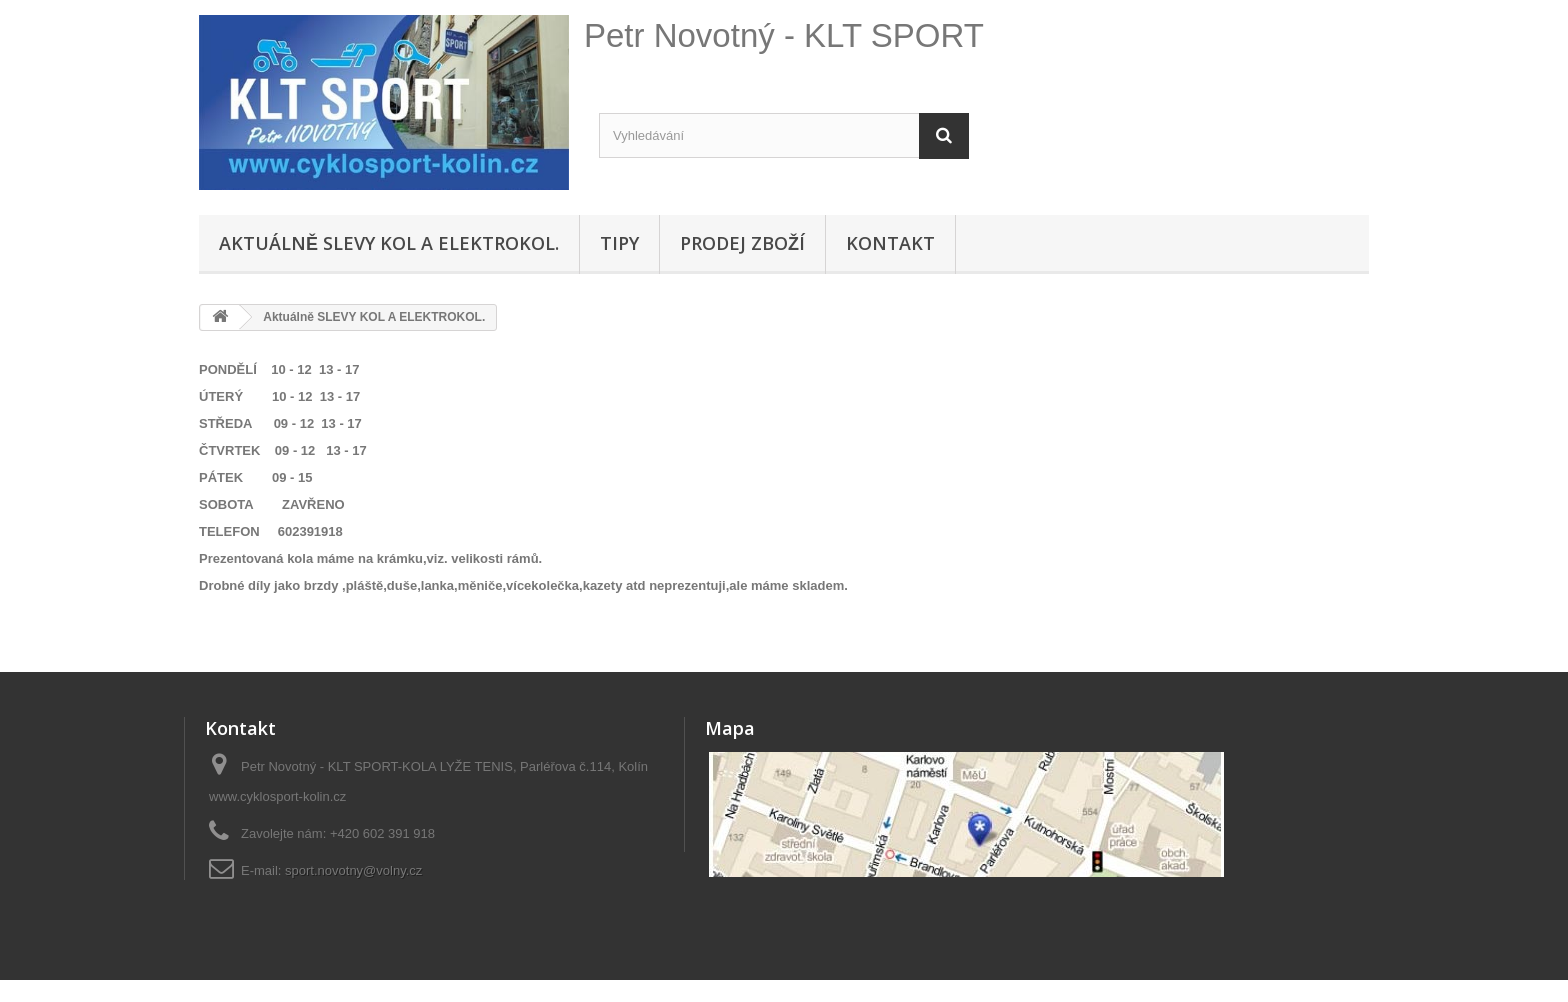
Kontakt (890, 243)
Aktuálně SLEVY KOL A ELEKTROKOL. (389, 243)
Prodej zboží (742, 243)
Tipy (619, 243)
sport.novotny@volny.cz (353, 870)
